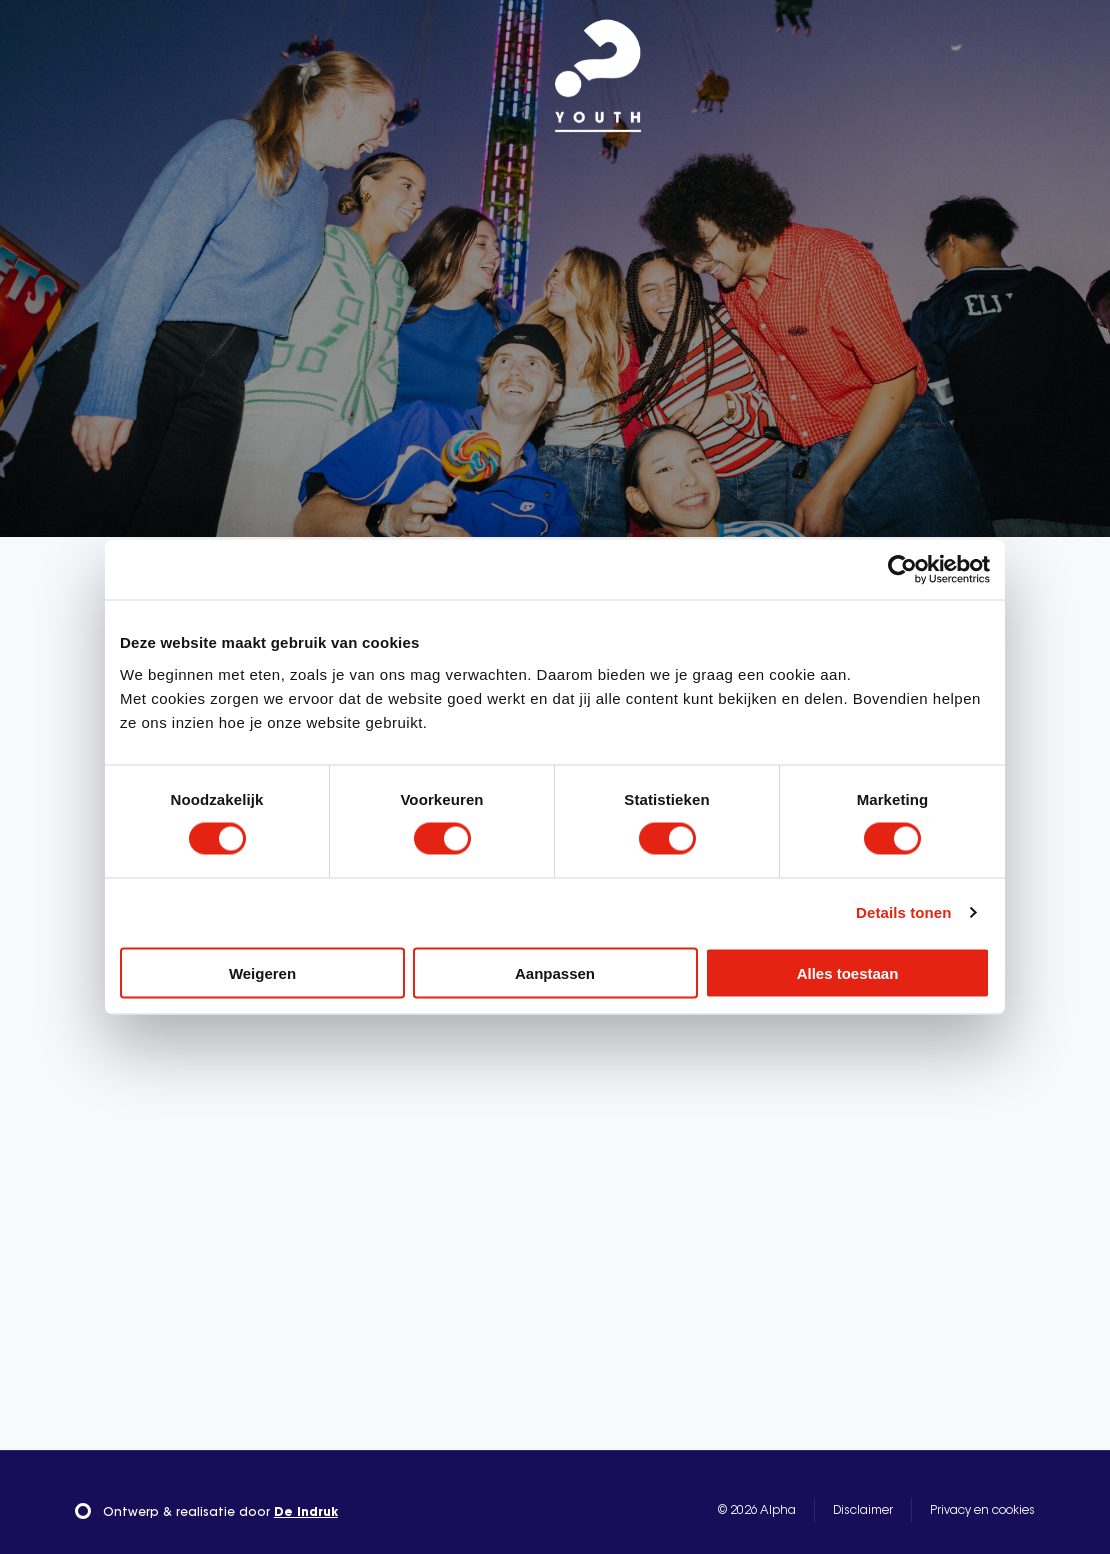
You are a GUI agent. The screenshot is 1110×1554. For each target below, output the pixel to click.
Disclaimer (863, 1511)
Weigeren (262, 972)
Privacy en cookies (982, 1511)
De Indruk (306, 1513)
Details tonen (903, 912)
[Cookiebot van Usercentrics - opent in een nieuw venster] (902, 570)
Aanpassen (555, 972)
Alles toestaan (848, 972)
